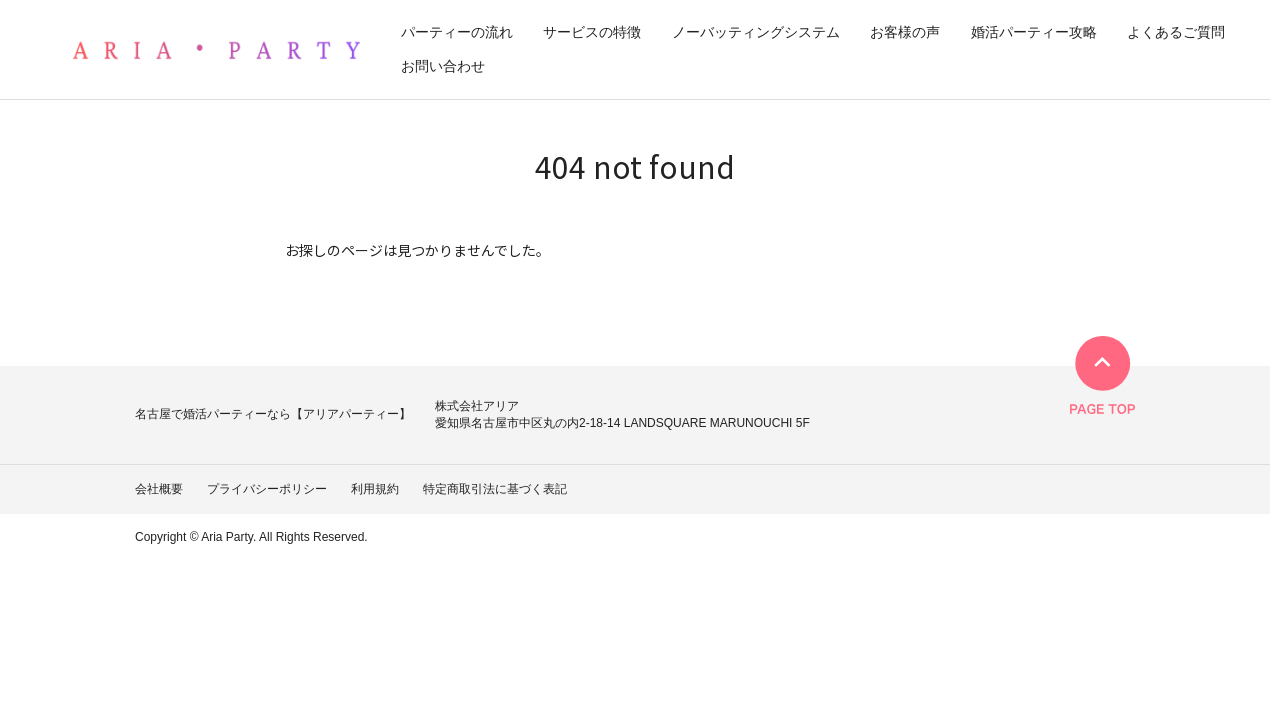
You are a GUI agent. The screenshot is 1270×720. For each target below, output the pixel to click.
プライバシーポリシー (267, 489)
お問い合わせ (443, 66)
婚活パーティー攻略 (1034, 32)
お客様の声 (905, 32)
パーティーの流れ (457, 32)
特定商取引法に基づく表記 (495, 489)
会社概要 (159, 489)
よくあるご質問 (1176, 32)
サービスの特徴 (592, 32)
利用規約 (375, 489)
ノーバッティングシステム (756, 32)
